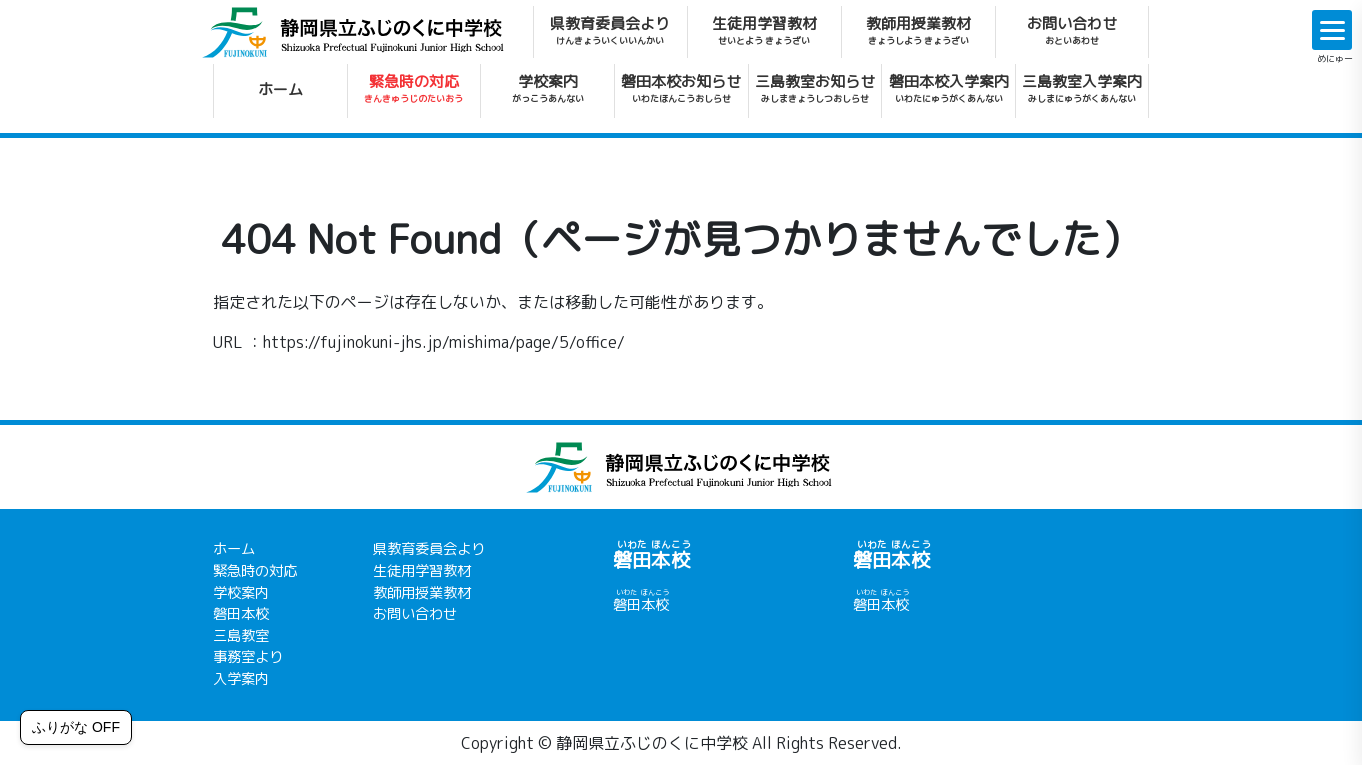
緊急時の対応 (413, 88)
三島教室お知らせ (815, 88)
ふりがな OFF (76, 727)
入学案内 (241, 679)
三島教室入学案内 (1082, 88)
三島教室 (241, 636)
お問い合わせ (1072, 30)
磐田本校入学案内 (949, 88)
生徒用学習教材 (764, 30)
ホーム (280, 89)
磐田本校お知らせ (681, 88)
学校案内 (548, 88)
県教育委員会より (610, 30)
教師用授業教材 (918, 30)
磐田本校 (241, 614)
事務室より (248, 657)
